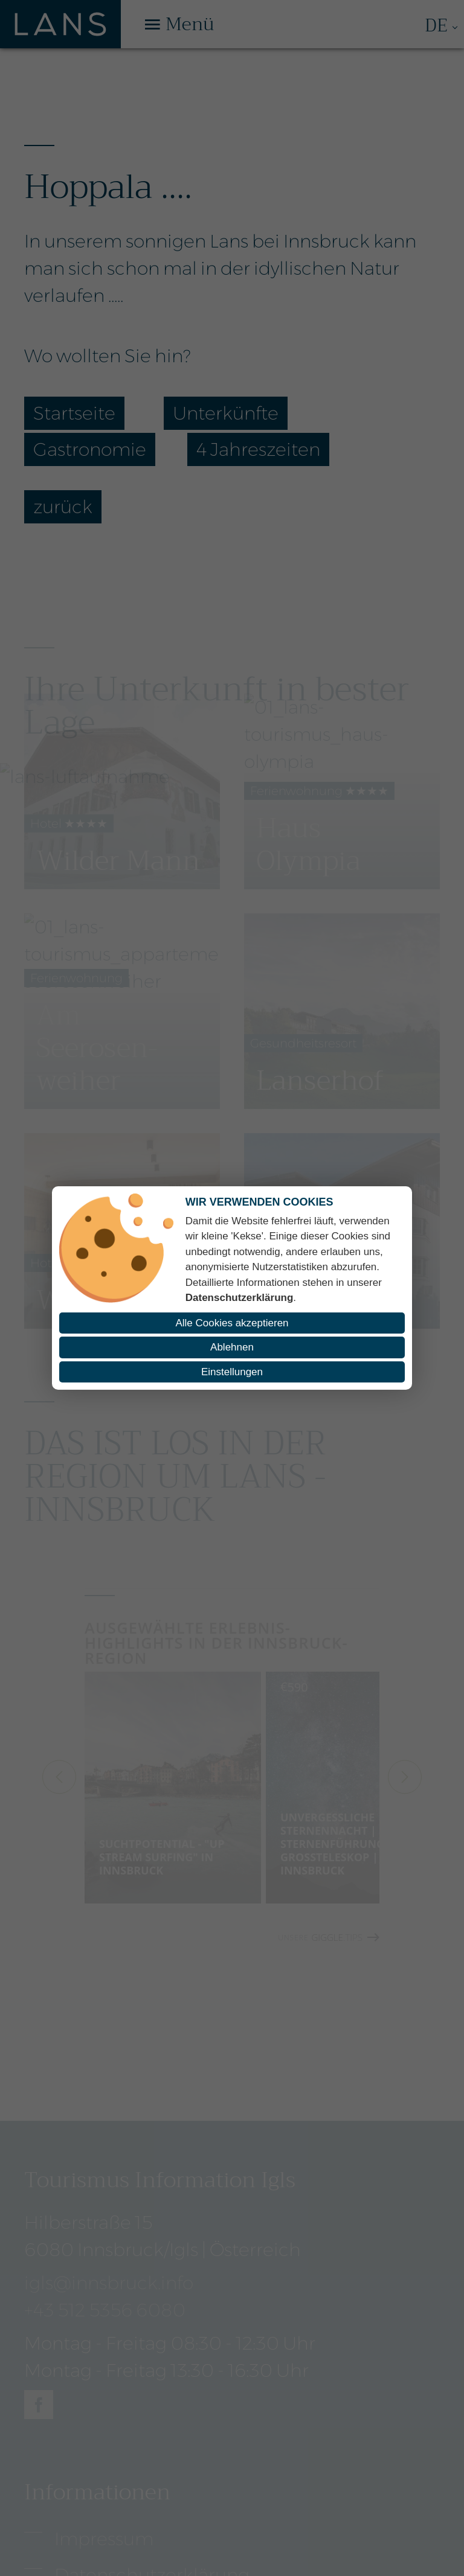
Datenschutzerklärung (239, 1297)
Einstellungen (232, 1372)
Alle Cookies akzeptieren (231, 1323)
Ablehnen (232, 1347)
